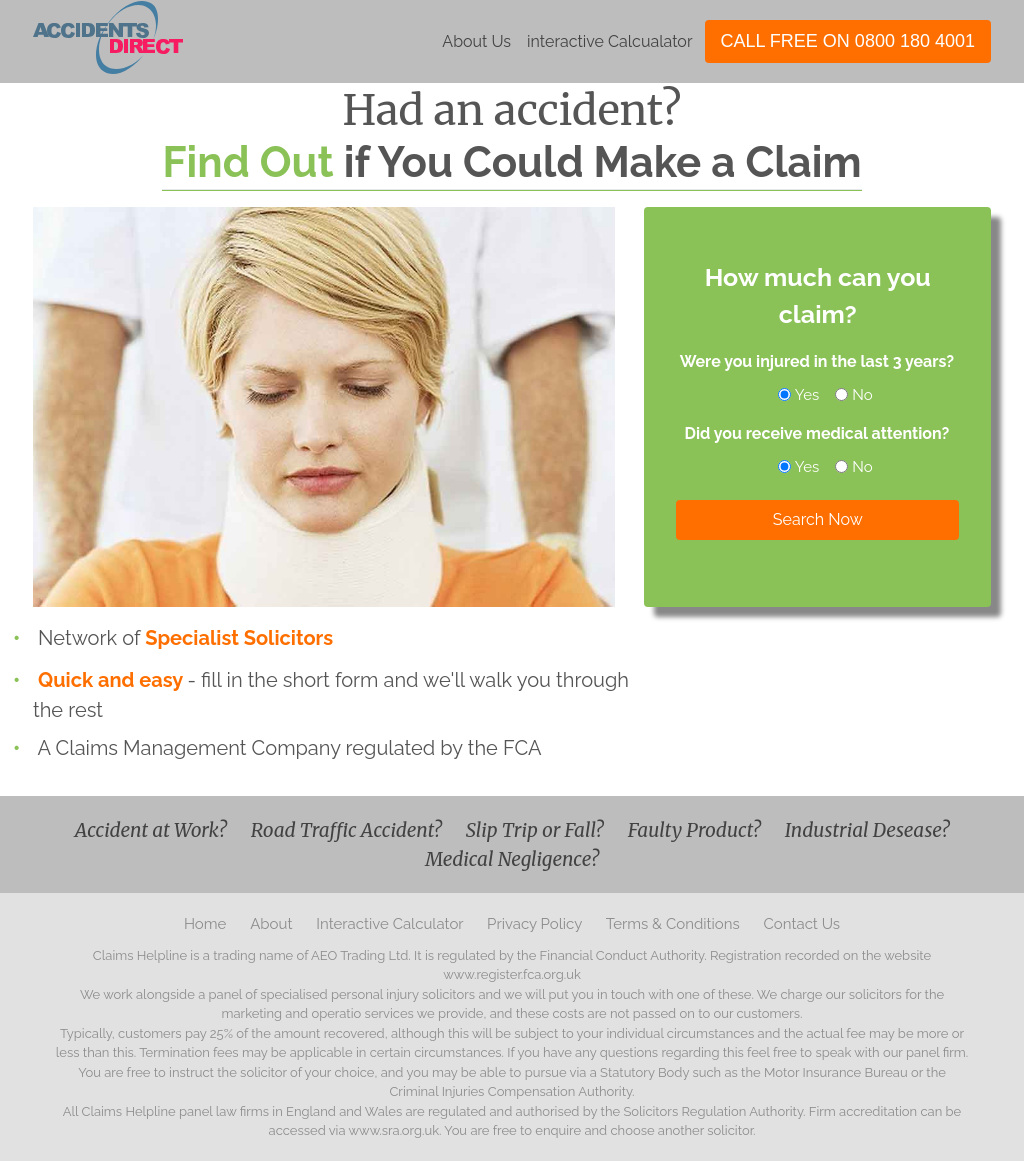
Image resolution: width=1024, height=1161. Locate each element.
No (854, 395)
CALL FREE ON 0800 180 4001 (848, 41)
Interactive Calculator (391, 924)
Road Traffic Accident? (348, 830)
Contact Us (802, 924)
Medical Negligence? (512, 859)
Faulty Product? (696, 830)
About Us (476, 41)
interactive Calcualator (609, 41)
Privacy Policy (536, 924)
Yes (800, 395)
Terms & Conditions (675, 924)
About (273, 924)
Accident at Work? (153, 830)
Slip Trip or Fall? (537, 830)
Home (207, 924)
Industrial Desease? (867, 830)
